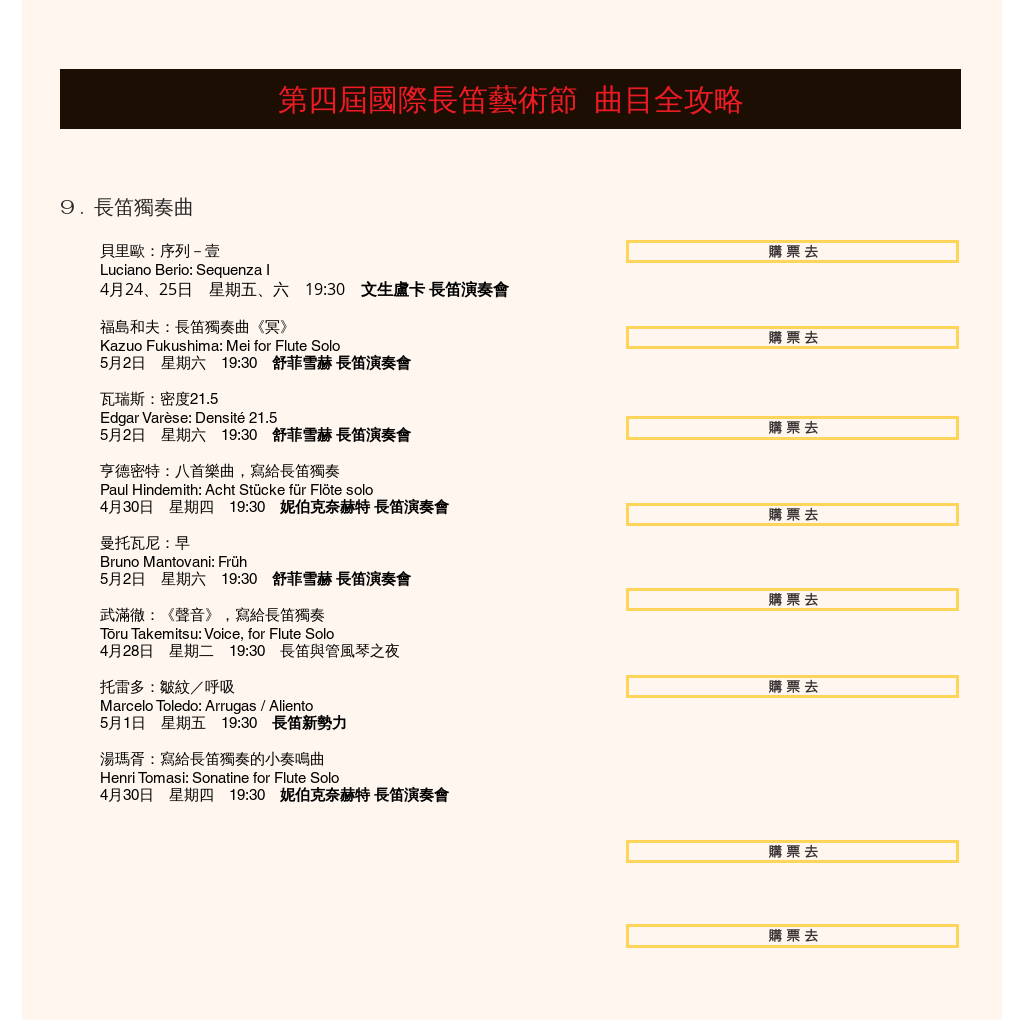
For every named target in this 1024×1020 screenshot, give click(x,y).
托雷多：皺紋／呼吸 (167, 686)
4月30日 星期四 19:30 (274, 506)
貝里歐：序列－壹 (160, 250)
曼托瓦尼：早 (145, 542)
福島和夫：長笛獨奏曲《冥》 (197, 326)
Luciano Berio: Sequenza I (185, 269)
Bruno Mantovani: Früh (173, 561)
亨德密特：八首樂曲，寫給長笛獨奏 (220, 470)
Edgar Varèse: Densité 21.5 (188, 417)
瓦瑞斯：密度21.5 (159, 398)
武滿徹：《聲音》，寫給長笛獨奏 (212, 614)
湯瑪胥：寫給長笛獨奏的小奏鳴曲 (212, 758)
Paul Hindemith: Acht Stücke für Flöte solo (236, 489)
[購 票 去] (792, 251)
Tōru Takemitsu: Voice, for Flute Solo (217, 633)
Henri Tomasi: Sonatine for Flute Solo (219, 777)
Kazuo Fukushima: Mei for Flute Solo (220, 345)
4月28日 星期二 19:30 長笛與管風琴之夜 (250, 650)
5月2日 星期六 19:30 (255, 362)
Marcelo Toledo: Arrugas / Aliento (206, 705)
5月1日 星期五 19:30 (223, 722)
